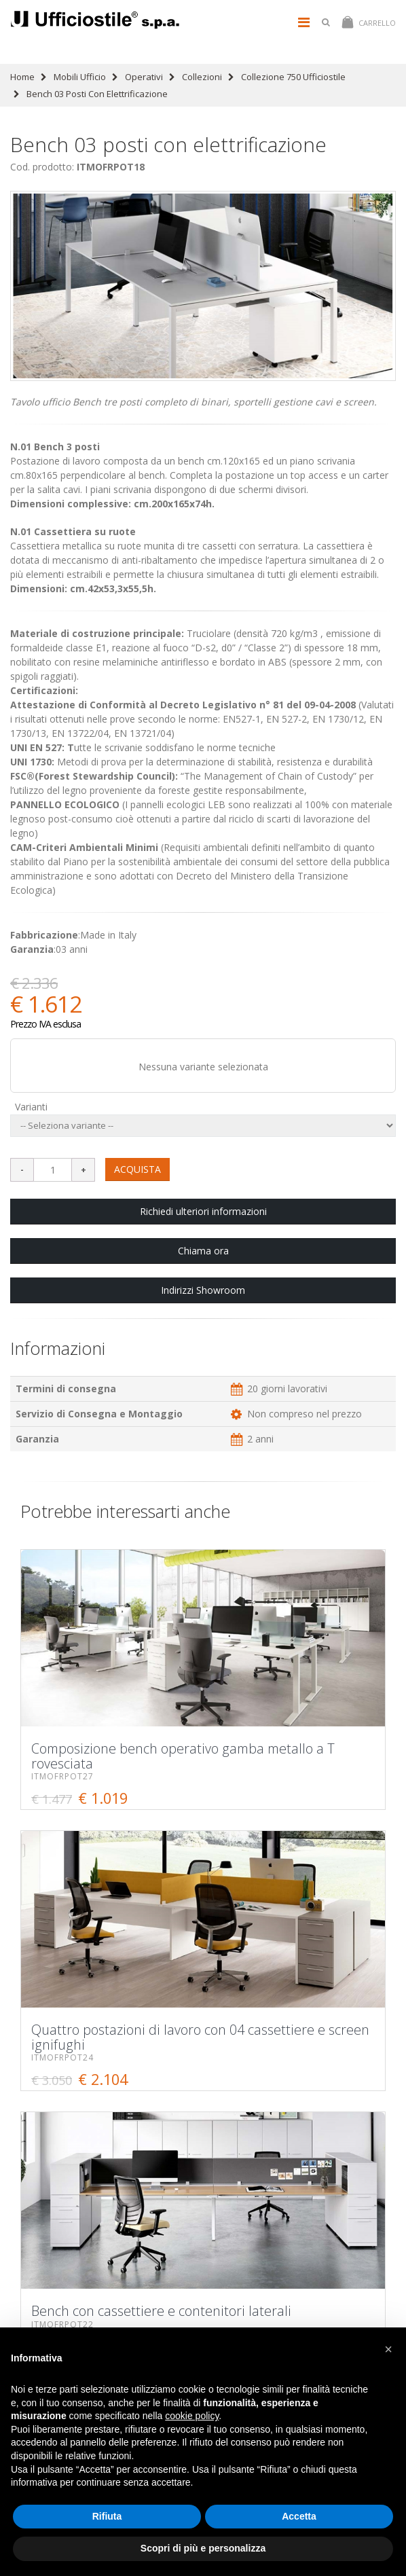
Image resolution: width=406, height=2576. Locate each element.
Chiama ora (203, 1250)
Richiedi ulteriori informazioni (203, 1211)
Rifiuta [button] (107, 2516)
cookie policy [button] (192, 2415)
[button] (388, 2349)
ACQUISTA (137, 1169)
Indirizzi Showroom (203, 1290)
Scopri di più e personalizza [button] (203, 2548)
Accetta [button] (299, 2516)
